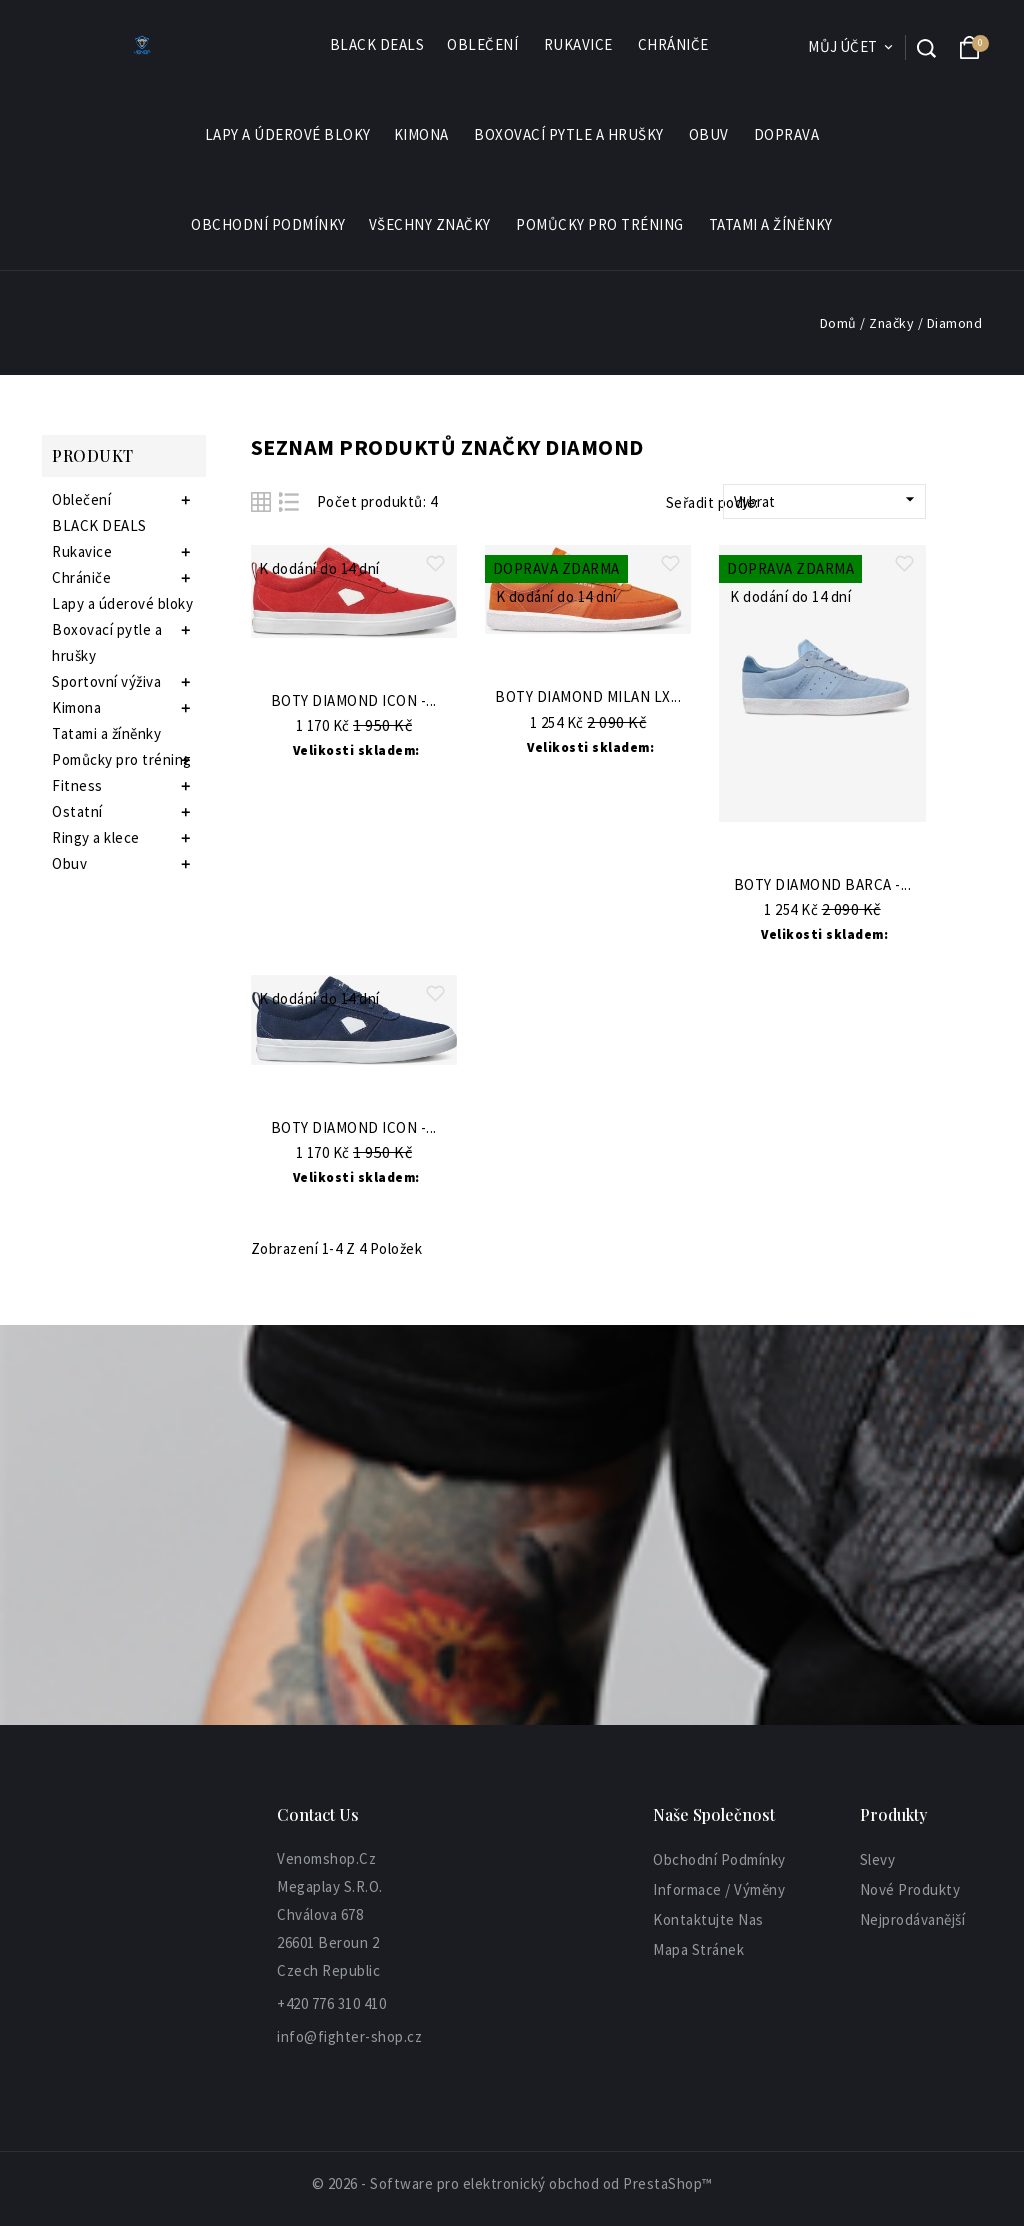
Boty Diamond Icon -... (354, 701)
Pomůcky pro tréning (601, 225)
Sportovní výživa (106, 681)
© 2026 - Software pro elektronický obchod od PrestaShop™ (512, 2183)
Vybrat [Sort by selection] (827, 500)
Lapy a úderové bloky (288, 134)
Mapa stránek (698, 1949)
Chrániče (674, 45)
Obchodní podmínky (268, 224)
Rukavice (579, 45)
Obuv (710, 135)
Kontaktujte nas (708, 1919)
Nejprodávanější (913, 1919)
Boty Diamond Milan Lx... (588, 697)
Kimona (422, 135)
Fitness (77, 785)
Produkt (93, 455)
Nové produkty (910, 1889)
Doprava (787, 134)
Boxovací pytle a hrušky (570, 135)
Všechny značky (431, 225)
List (289, 502)
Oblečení (483, 45)
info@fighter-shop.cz (349, 2036)
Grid (261, 502)
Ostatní (77, 811)
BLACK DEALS (377, 44)
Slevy (878, 1859)
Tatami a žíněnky (771, 224)
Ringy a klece (96, 837)
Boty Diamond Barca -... (823, 885)
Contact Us (318, 1814)
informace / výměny (719, 1889)
